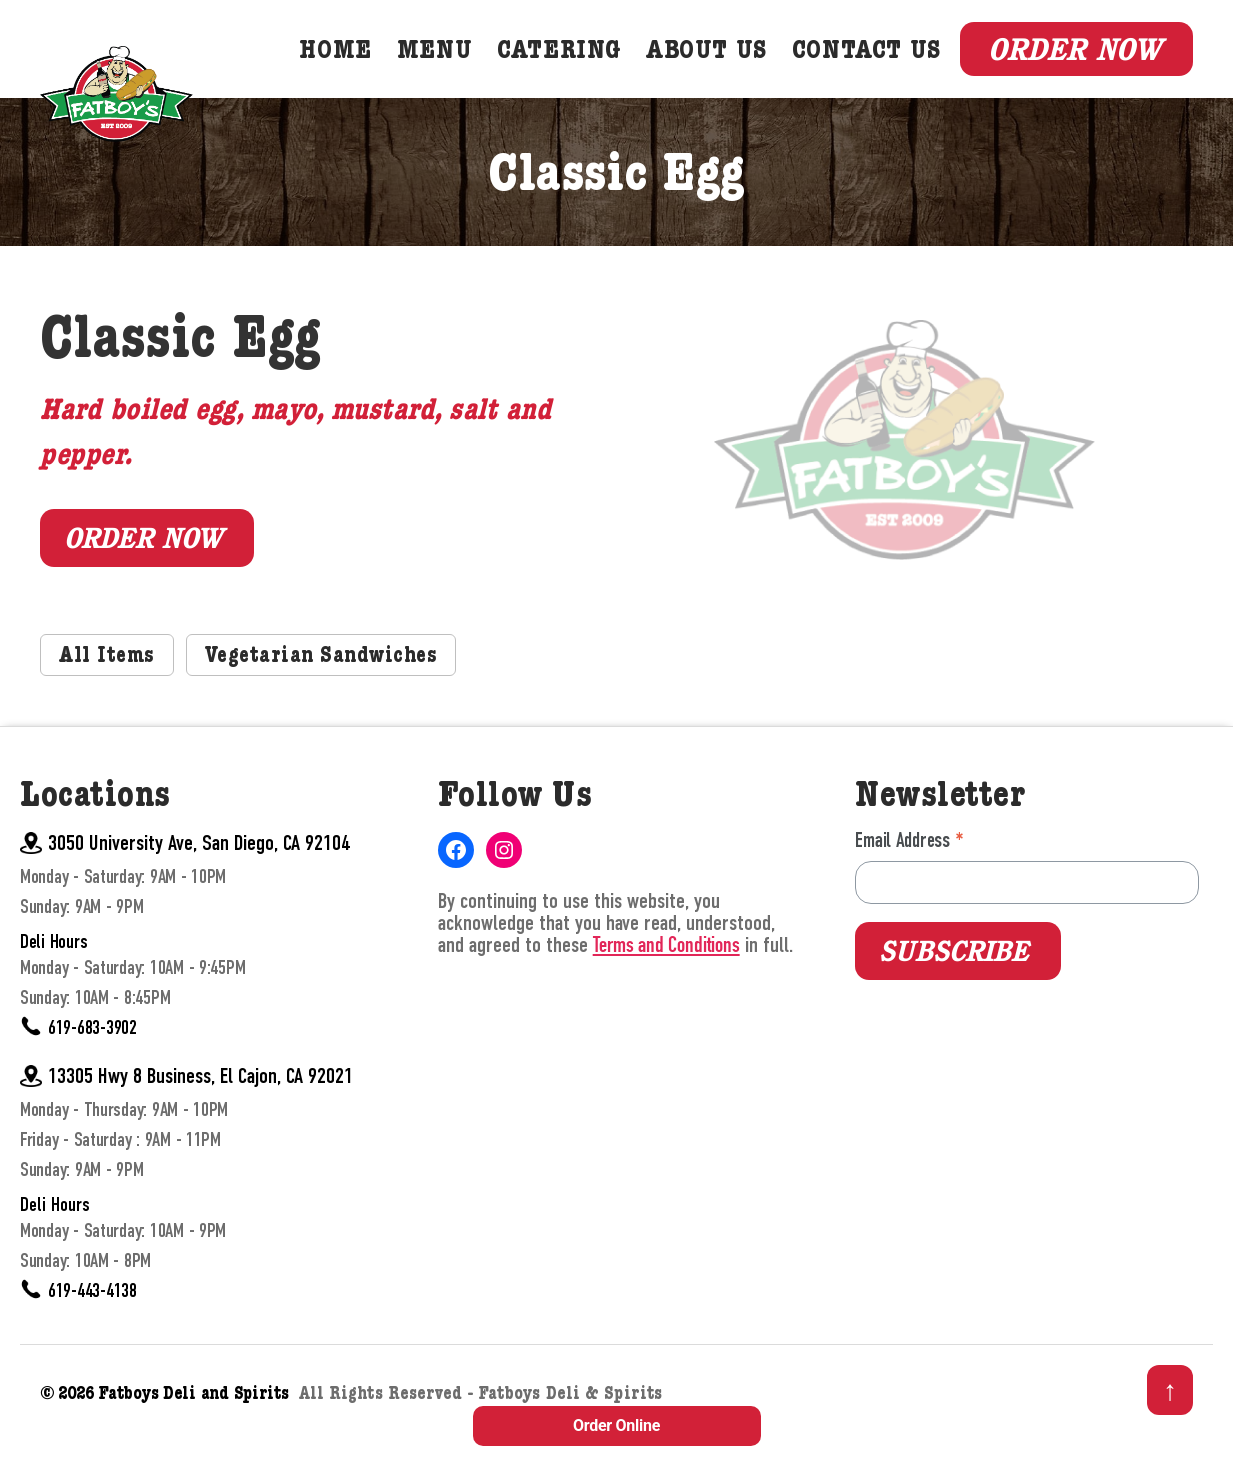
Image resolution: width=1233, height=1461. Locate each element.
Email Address (909, 867)
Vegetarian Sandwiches (321, 684)
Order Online (616, 1425)
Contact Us (881, 66)
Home (350, 66)
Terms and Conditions (666, 973)
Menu (449, 66)
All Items (107, 684)
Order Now (1074, 62)
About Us (721, 66)
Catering (574, 66)
